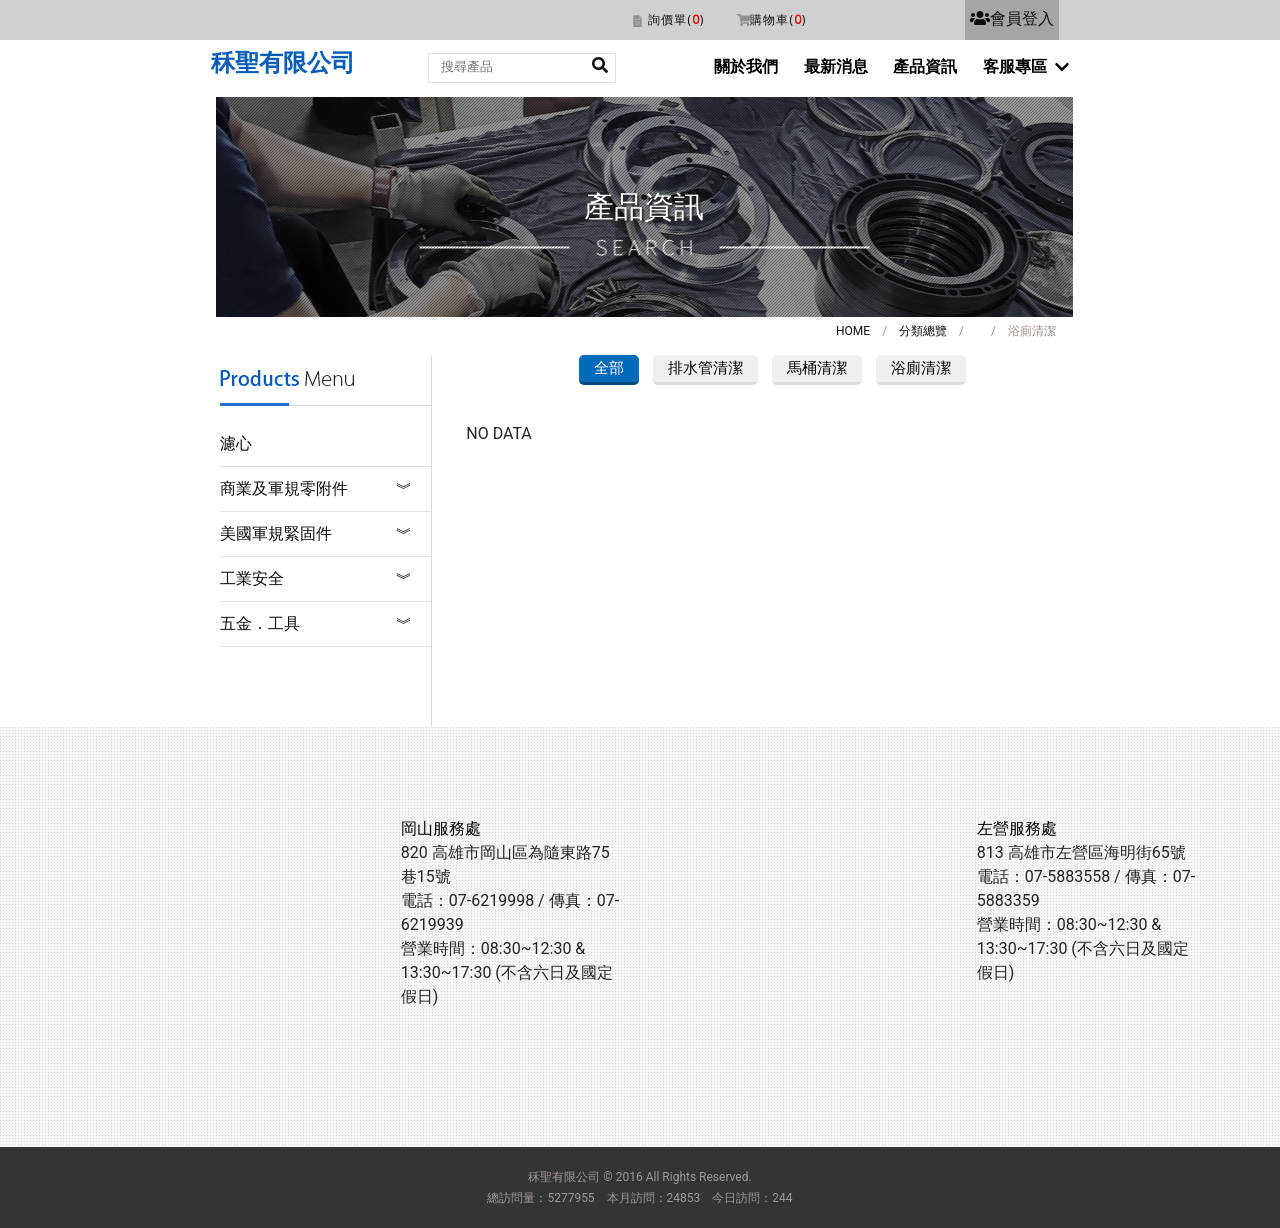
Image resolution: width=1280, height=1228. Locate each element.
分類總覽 (923, 331)
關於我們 (746, 66)
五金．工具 (260, 623)
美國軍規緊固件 (276, 533)
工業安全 (252, 578)
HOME (853, 331)
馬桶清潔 (817, 368)
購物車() (778, 19)
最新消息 (836, 66)
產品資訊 (925, 66)
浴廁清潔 (921, 368)
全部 (609, 368)
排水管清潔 (705, 368)
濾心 (236, 443)
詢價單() (676, 19)
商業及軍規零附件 (284, 488)
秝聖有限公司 (283, 63)
